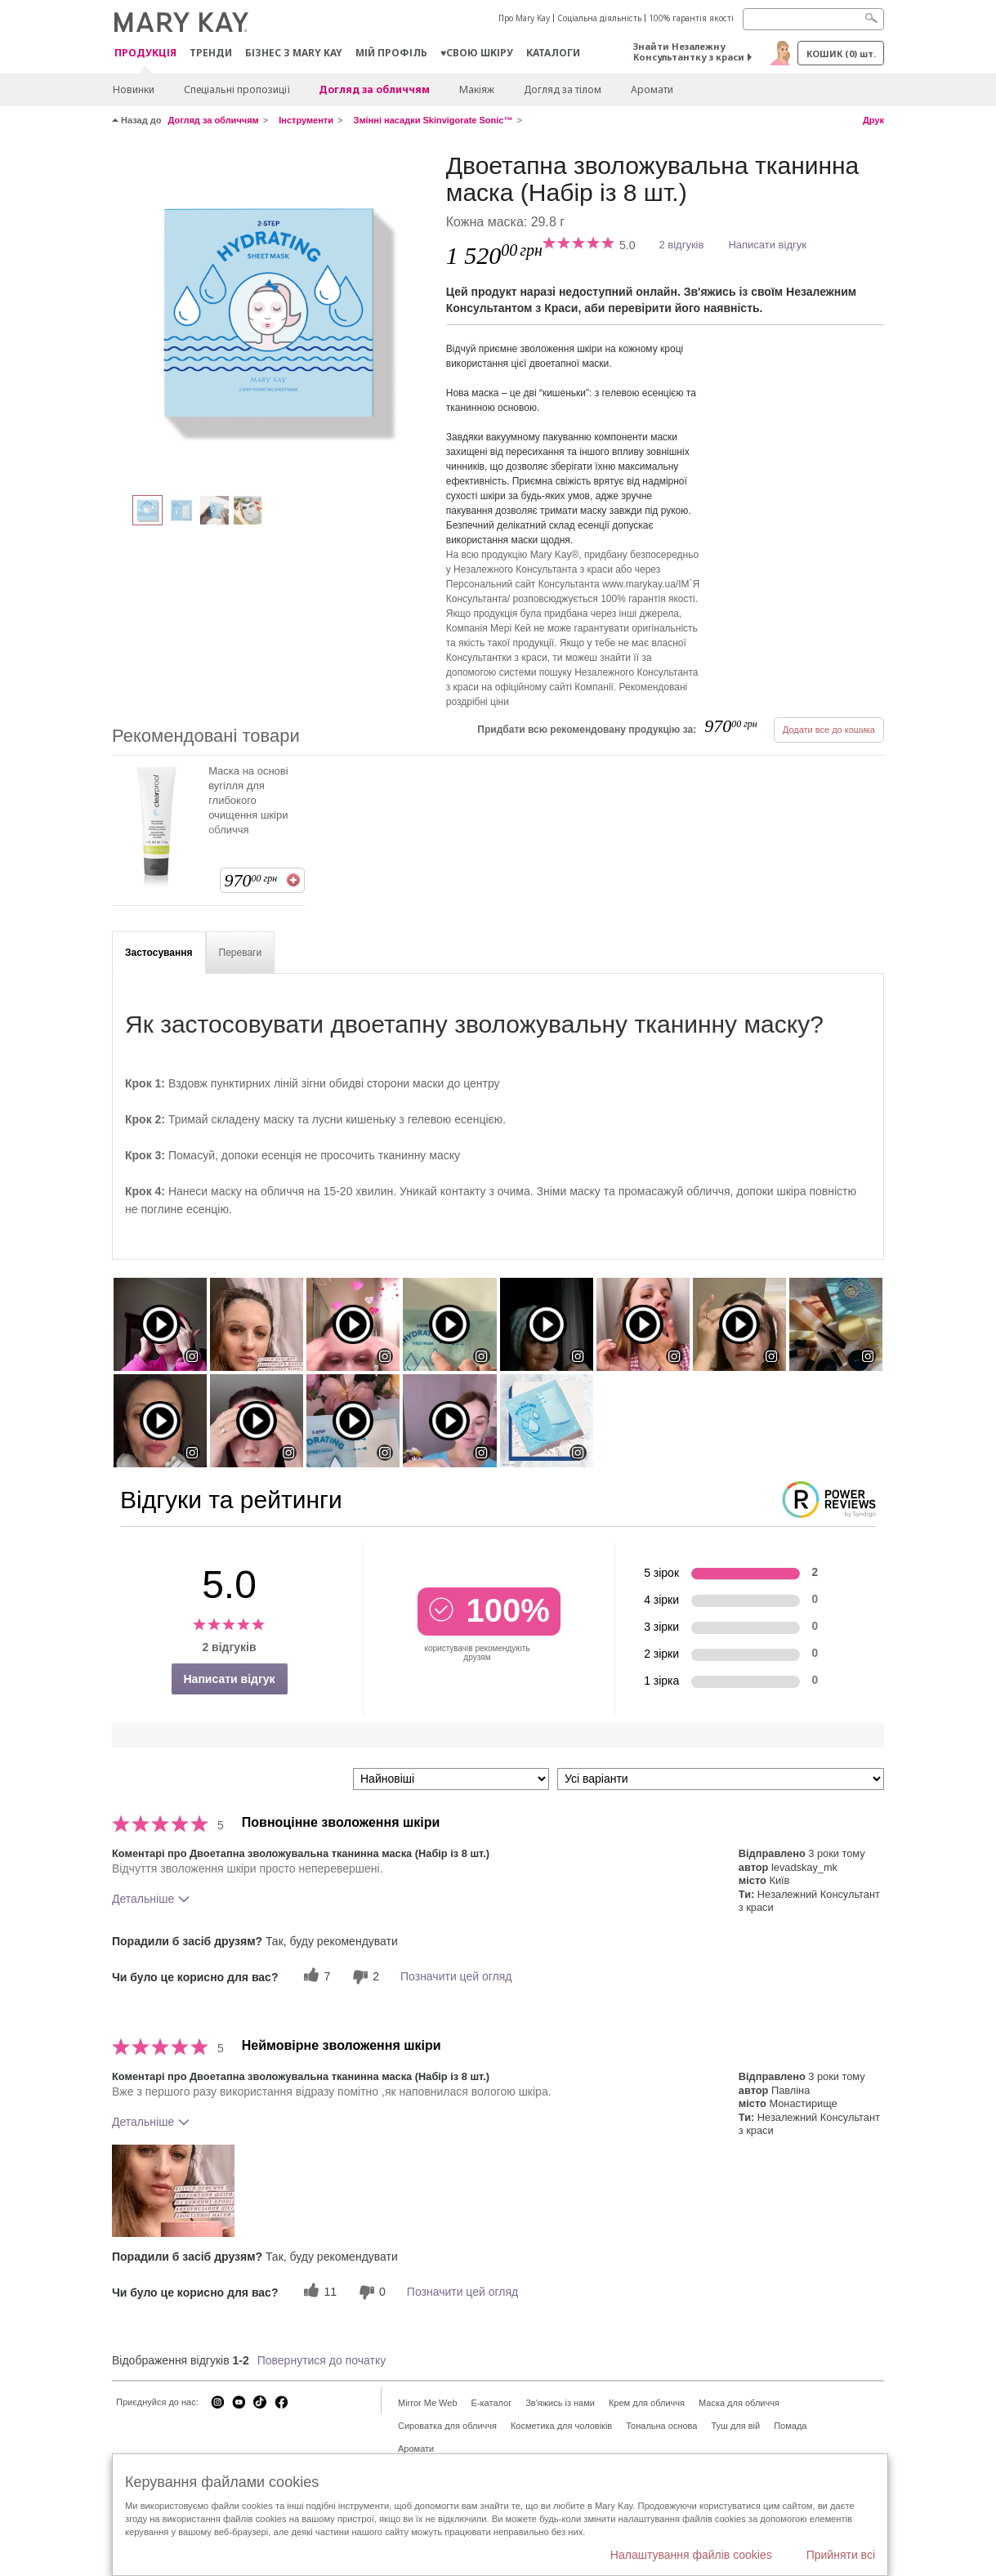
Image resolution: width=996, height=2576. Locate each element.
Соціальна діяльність (599, 18)
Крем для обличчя (647, 2403)
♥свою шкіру (476, 52)
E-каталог (491, 2403)
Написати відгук (767, 245)
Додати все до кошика (829, 729)
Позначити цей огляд (455, 1976)
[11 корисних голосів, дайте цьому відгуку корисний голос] (318, 2292)
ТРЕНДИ (211, 52)
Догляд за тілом (562, 89)
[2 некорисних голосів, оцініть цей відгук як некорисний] (363, 1977)
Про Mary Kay (524, 18)
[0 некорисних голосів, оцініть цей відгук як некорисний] (370, 2292)
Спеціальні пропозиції (236, 89)
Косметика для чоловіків (561, 2426)
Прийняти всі (840, 2554)
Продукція (145, 53)
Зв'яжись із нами (560, 2403)
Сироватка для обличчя (447, 2426)
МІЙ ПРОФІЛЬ (391, 52)
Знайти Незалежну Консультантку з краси (688, 51)
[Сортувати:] (451, 1779)
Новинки (133, 89)
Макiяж (476, 89)
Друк (873, 120)
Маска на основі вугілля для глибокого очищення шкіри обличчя (248, 800)
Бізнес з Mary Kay (293, 52)
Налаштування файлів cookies (691, 2554)
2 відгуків (681, 245)
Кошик (841, 53)
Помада (790, 2426)
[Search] (813, 19)
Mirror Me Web (428, 2403)
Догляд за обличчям (374, 89)
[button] (173, 2191)
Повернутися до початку (321, 2360)
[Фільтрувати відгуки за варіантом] (720, 1779)
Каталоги (553, 52)
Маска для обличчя (739, 2403)
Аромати (652, 89)
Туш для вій (735, 2426)
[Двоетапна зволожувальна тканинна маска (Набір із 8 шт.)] (273, 315)
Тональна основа (661, 2426)
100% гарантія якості (691, 18)
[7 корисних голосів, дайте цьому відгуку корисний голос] (314, 1977)
